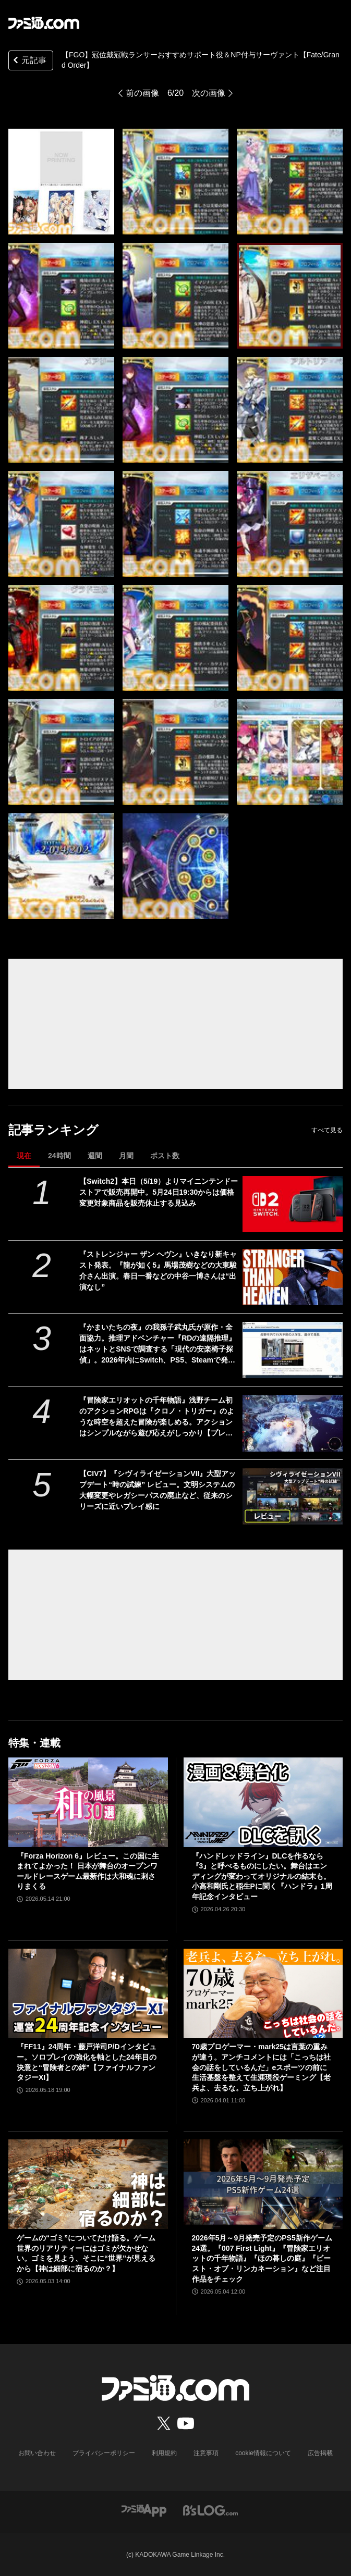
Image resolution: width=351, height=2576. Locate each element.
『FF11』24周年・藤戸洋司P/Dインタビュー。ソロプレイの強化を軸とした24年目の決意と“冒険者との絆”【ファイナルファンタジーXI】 (86, 2062)
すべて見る (327, 1130)
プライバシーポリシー (103, 2453)
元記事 (28, 61)
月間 (126, 1155)
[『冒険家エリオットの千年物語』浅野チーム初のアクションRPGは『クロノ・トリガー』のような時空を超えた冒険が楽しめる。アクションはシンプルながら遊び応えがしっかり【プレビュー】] (293, 1423)
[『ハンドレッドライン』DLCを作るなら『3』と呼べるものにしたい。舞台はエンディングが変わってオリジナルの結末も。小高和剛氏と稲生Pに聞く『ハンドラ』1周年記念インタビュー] (263, 1802)
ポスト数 (164, 1155)
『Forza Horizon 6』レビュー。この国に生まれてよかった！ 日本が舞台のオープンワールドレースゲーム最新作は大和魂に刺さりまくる (88, 1871)
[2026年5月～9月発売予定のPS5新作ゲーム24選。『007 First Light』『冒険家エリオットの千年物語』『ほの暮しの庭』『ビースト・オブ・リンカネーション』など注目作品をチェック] (263, 2184)
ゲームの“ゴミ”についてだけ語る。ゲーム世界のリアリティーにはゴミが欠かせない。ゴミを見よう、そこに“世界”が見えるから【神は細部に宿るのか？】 (86, 2253)
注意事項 (206, 2453)
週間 (95, 1155)
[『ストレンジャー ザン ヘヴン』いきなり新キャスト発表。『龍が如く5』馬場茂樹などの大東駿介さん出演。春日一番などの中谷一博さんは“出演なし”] (293, 1277)
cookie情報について (263, 2453)
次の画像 (208, 93)
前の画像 (142, 93)
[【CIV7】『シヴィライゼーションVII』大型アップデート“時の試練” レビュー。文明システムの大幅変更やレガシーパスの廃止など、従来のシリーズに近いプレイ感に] (293, 1496)
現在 (24, 1155)
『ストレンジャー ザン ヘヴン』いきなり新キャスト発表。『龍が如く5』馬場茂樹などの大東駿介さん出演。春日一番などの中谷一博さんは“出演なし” (158, 1270)
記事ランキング (53, 1130)
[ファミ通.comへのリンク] (43, 23)
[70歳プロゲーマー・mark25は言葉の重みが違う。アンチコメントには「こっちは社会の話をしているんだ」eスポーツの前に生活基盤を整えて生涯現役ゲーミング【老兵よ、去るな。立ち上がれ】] (263, 1993)
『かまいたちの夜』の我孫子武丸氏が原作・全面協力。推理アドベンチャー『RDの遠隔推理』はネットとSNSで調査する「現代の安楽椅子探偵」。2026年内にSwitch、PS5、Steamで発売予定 (157, 1344)
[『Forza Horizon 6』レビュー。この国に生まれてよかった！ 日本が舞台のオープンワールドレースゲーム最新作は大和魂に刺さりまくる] (88, 1802)
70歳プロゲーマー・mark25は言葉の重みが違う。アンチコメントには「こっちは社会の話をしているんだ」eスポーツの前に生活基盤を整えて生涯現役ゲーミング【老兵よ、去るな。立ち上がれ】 (261, 2066)
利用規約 (164, 2453)
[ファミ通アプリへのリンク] (144, 2509)
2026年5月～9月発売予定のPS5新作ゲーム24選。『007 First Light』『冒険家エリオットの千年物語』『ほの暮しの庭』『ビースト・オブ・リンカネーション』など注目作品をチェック (262, 2258)
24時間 (59, 1155)
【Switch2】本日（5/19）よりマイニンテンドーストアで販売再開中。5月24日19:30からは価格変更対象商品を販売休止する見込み (158, 1192)
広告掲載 (320, 2453)
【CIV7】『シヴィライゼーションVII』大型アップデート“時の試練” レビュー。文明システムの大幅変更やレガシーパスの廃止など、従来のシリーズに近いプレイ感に (157, 1489)
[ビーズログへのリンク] (210, 2509)
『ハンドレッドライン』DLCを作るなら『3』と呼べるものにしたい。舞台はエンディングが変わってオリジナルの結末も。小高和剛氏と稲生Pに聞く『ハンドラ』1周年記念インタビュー (262, 1876)
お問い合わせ (37, 2453)
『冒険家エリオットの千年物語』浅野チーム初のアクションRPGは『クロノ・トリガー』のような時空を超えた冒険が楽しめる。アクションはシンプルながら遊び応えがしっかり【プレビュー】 (156, 1417)
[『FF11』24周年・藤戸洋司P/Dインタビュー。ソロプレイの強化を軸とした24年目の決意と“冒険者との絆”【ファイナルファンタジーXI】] (88, 1993)
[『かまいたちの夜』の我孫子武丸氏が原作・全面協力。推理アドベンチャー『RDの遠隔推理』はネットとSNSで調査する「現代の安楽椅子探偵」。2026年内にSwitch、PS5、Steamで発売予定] (293, 1350)
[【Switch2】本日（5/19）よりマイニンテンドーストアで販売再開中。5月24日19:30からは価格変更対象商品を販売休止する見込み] (293, 1204)
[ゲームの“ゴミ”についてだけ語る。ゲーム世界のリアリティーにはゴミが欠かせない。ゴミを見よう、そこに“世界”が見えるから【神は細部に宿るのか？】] (88, 2184)
